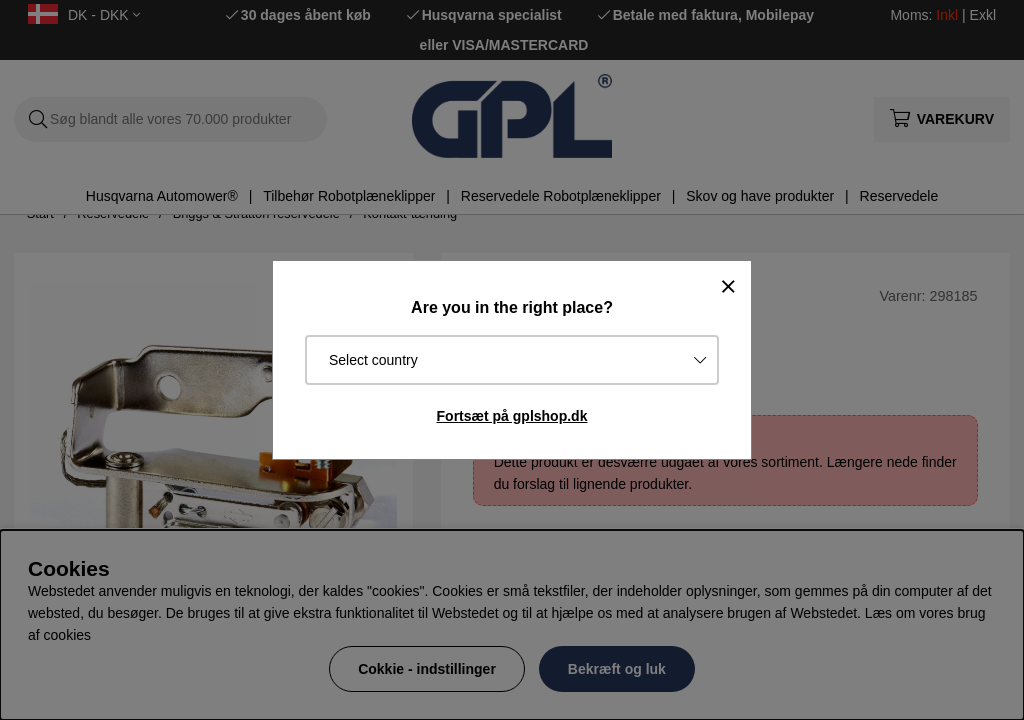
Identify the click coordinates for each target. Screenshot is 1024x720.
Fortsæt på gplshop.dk (512, 416)
